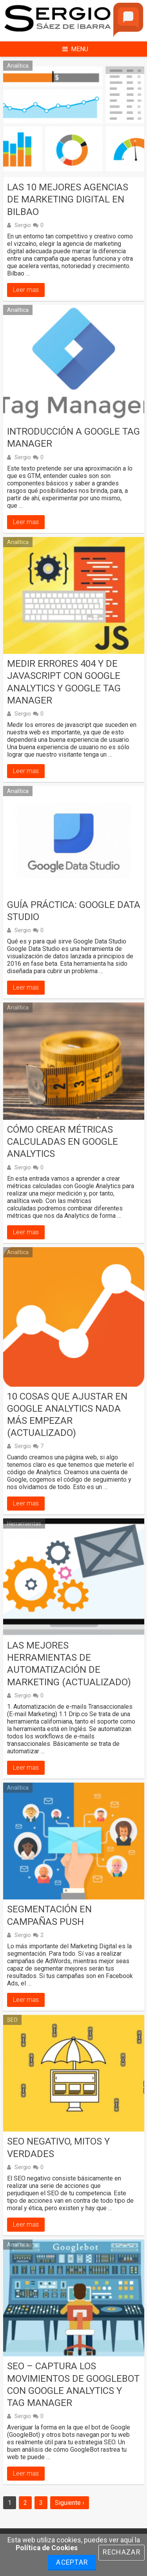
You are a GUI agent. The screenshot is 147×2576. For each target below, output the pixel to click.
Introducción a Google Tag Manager (73, 437)
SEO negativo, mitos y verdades (58, 2147)
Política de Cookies (47, 2548)
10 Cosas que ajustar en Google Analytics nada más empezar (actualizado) (67, 1415)
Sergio (23, 225)
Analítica (18, 66)
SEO (12, 2020)
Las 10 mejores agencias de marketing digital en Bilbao (67, 199)
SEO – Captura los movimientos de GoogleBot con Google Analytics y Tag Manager (73, 2384)
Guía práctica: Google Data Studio (73, 910)
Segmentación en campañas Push (49, 1915)
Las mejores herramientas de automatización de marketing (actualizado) (69, 1664)
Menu (75, 49)
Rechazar (121, 2552)
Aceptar (72, 2562)
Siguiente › (69, 2502)
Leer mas (26, 290)
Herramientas (24, 1523)
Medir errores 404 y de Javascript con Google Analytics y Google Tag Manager (64, 682)
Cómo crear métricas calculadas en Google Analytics (62, 1141)
